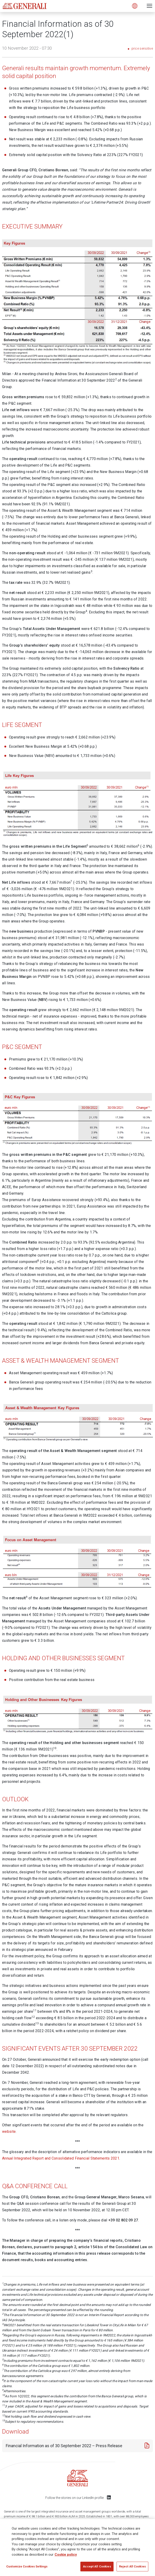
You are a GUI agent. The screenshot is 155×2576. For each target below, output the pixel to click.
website (9, 2131)
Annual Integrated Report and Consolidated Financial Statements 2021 (60, 2158)
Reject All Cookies (132, 2566)
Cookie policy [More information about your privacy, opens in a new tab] (66, 2554)
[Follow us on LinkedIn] (108, 2497)
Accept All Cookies (97, 2566)
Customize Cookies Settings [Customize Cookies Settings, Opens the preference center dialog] (26, 2566)
